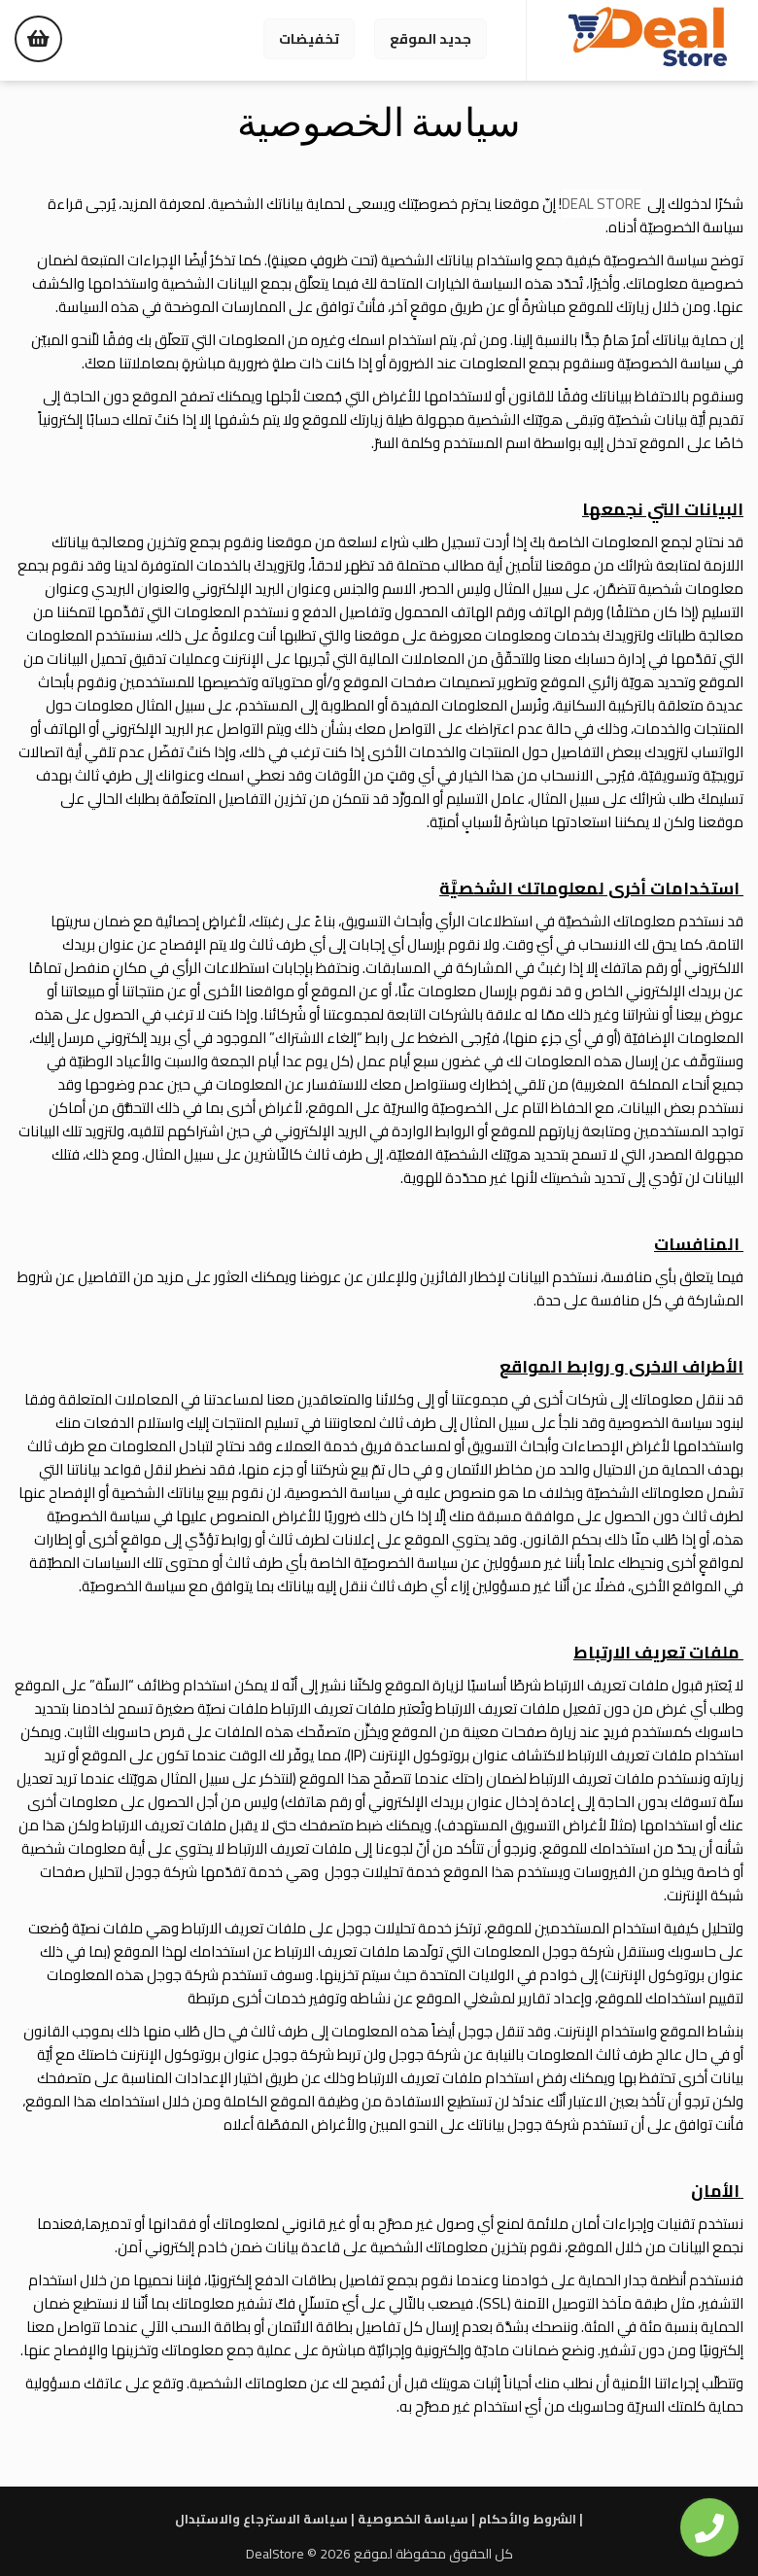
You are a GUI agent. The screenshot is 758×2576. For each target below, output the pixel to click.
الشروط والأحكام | (530, 2518)
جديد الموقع (430, 39)
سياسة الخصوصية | (416, 2518)
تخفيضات (309, 39)
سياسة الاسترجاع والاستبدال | (265, 2518)
